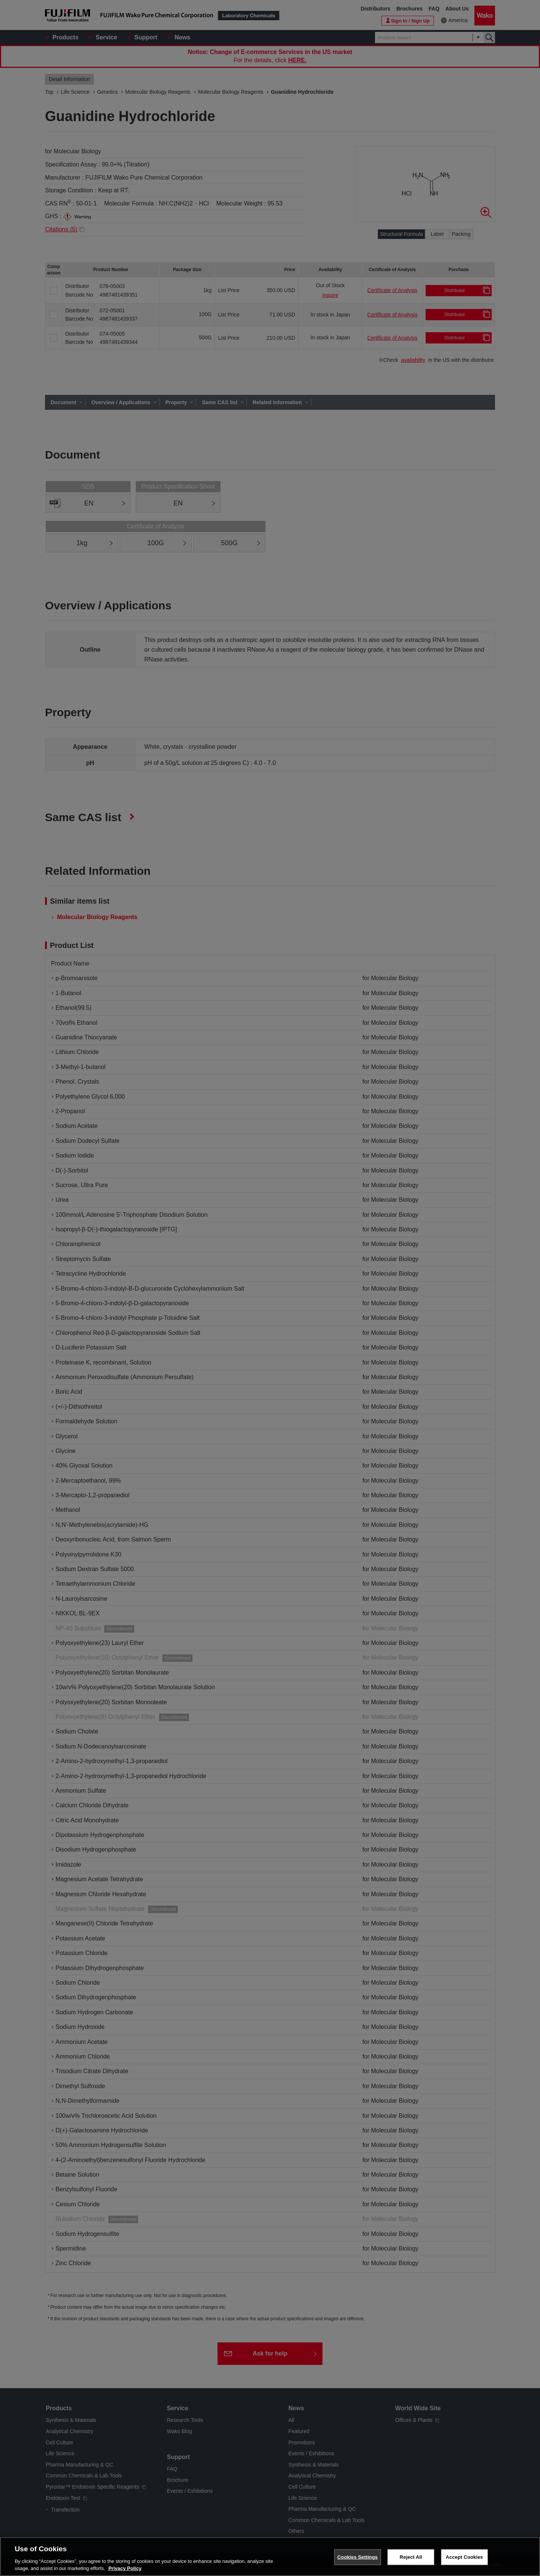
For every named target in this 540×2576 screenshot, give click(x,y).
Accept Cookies (464, 2557)
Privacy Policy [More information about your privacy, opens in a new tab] (124, 2568)
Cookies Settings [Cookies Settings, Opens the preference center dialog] (358, 2557)
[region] (270, 2556)
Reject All (411, 2557)
